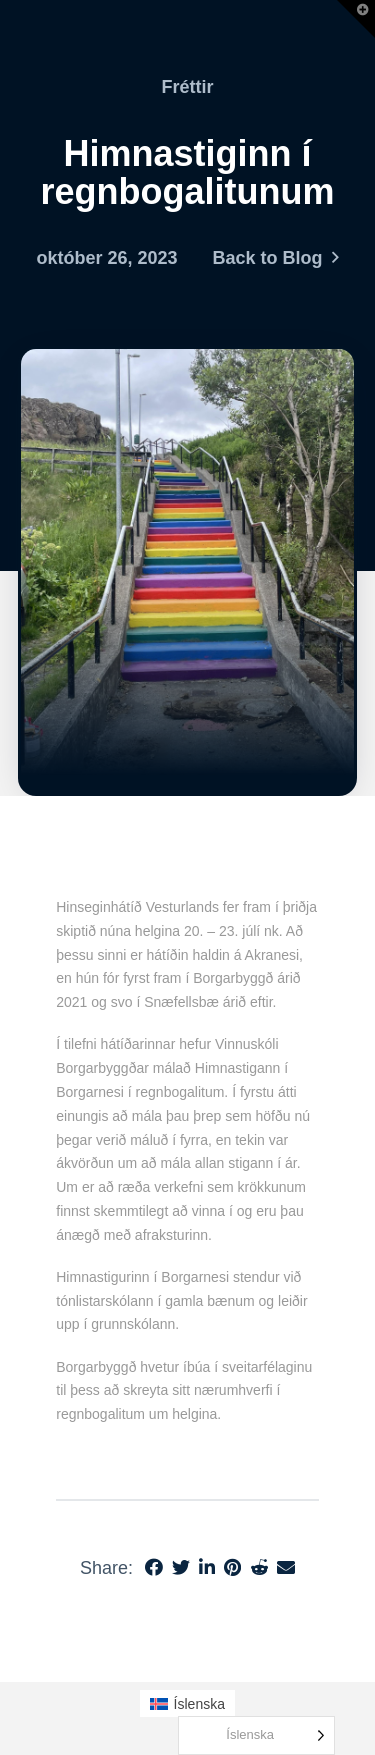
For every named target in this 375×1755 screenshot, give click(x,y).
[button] (356, 19)
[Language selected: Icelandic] (256, 1735)
